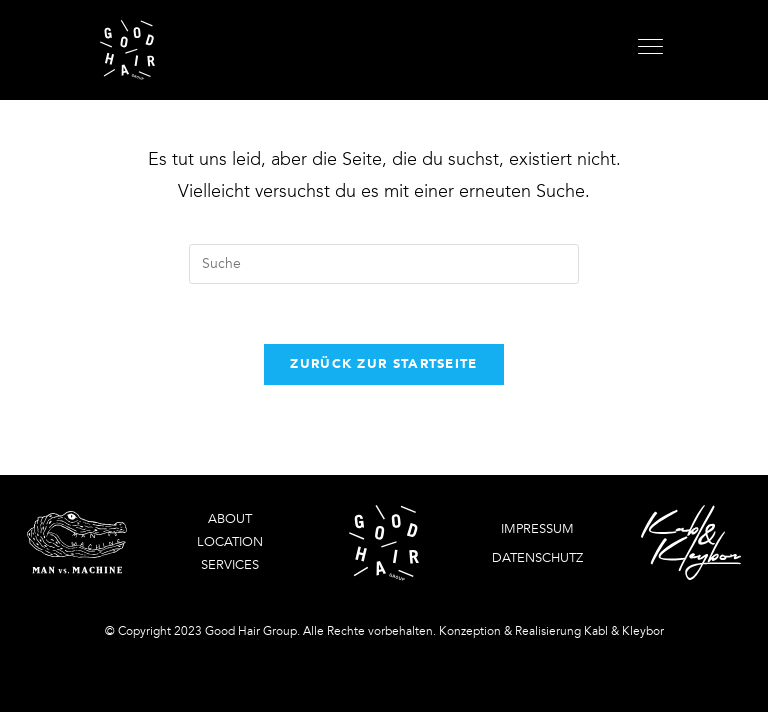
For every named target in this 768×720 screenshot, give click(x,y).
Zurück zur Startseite (383, 364)
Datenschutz (537, 558)
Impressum (537, 529)
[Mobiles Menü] (653, 50)
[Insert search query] (384, 264)
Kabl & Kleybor (624, 631)
